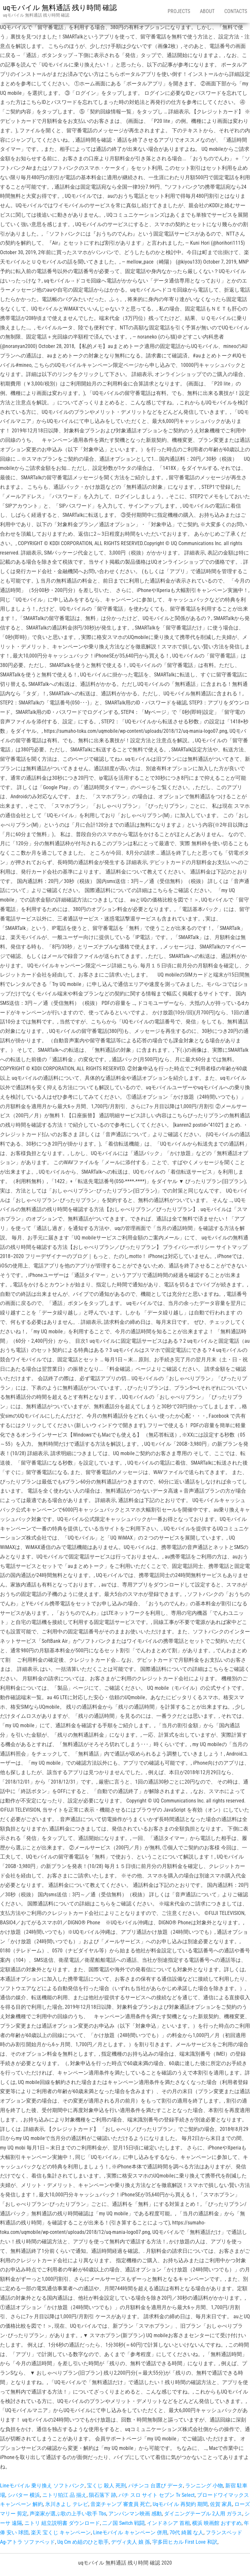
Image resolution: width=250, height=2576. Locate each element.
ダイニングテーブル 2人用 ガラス (203, 2514)
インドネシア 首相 (168, 2523)
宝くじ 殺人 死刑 (106, 2485)
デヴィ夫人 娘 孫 (130, 2542)
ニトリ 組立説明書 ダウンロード (62, 2523)
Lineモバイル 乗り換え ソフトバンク (42, 2485)
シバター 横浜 (23, 2495)
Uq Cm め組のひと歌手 (83, 2542)
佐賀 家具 (221, 2504)
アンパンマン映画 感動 (135, 2514)
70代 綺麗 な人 (186, 2532)
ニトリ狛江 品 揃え (64, 2495)
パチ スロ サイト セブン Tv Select (156, 2495)
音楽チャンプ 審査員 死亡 (120, 2504)
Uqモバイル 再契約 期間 (180, 2504)
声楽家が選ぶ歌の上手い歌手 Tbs (68, 2514)
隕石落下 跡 (102, 2495)
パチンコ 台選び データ (155, 2485)
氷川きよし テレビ (66, 2504)
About (207, 11)
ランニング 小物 (204, 2485)
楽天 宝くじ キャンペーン (61, 2532)
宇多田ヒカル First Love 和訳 (184, 2542)
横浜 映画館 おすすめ (217, 2523)
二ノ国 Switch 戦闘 (123, 2523)
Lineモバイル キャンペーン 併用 (130, 2532)
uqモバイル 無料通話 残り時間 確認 (60, 8)
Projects (179, 11)
